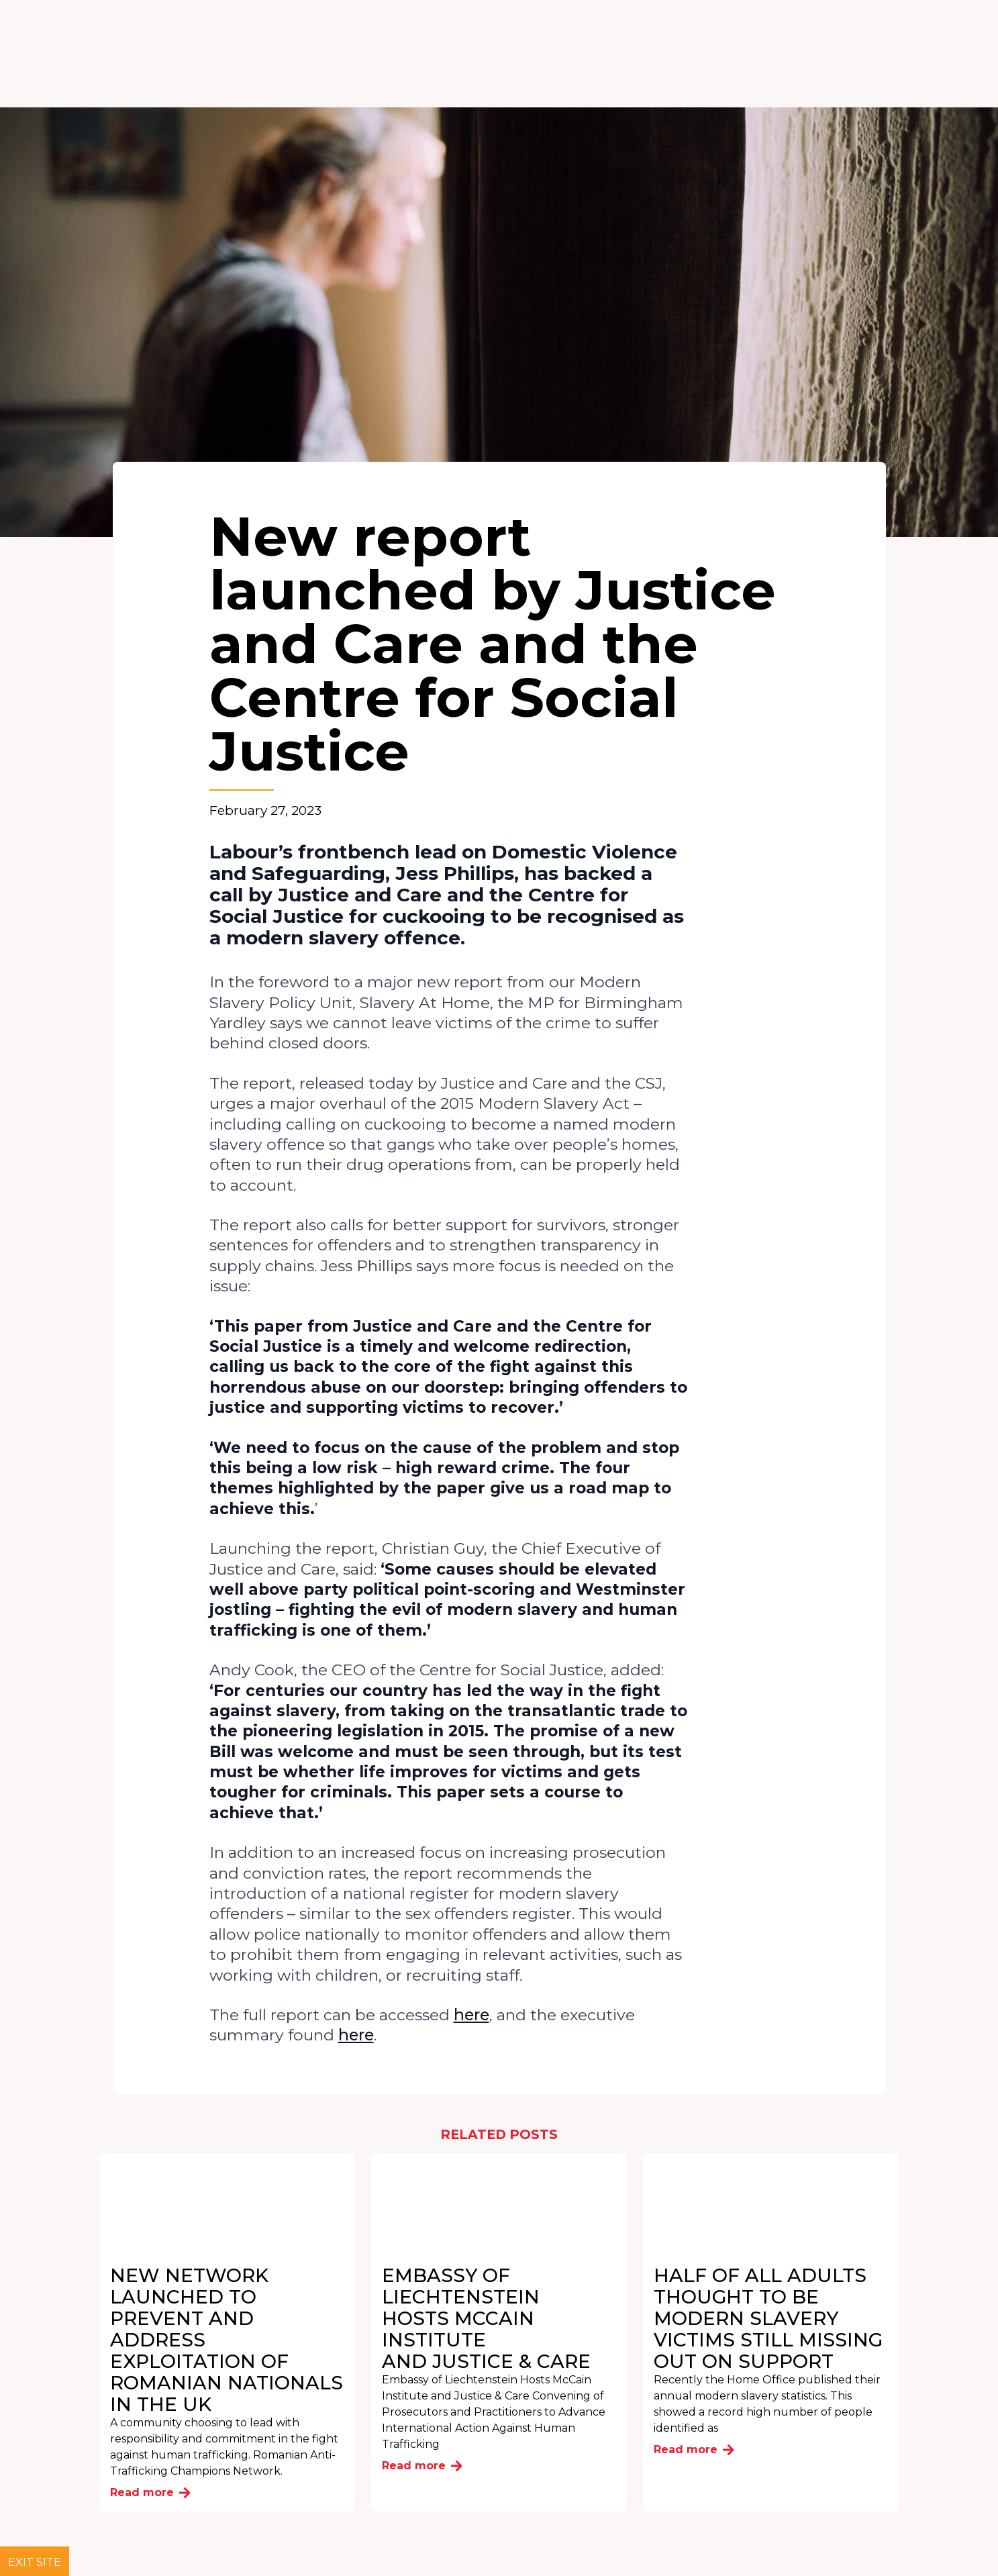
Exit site (34, 2562)
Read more (150, 2492)
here (471, 2014)
